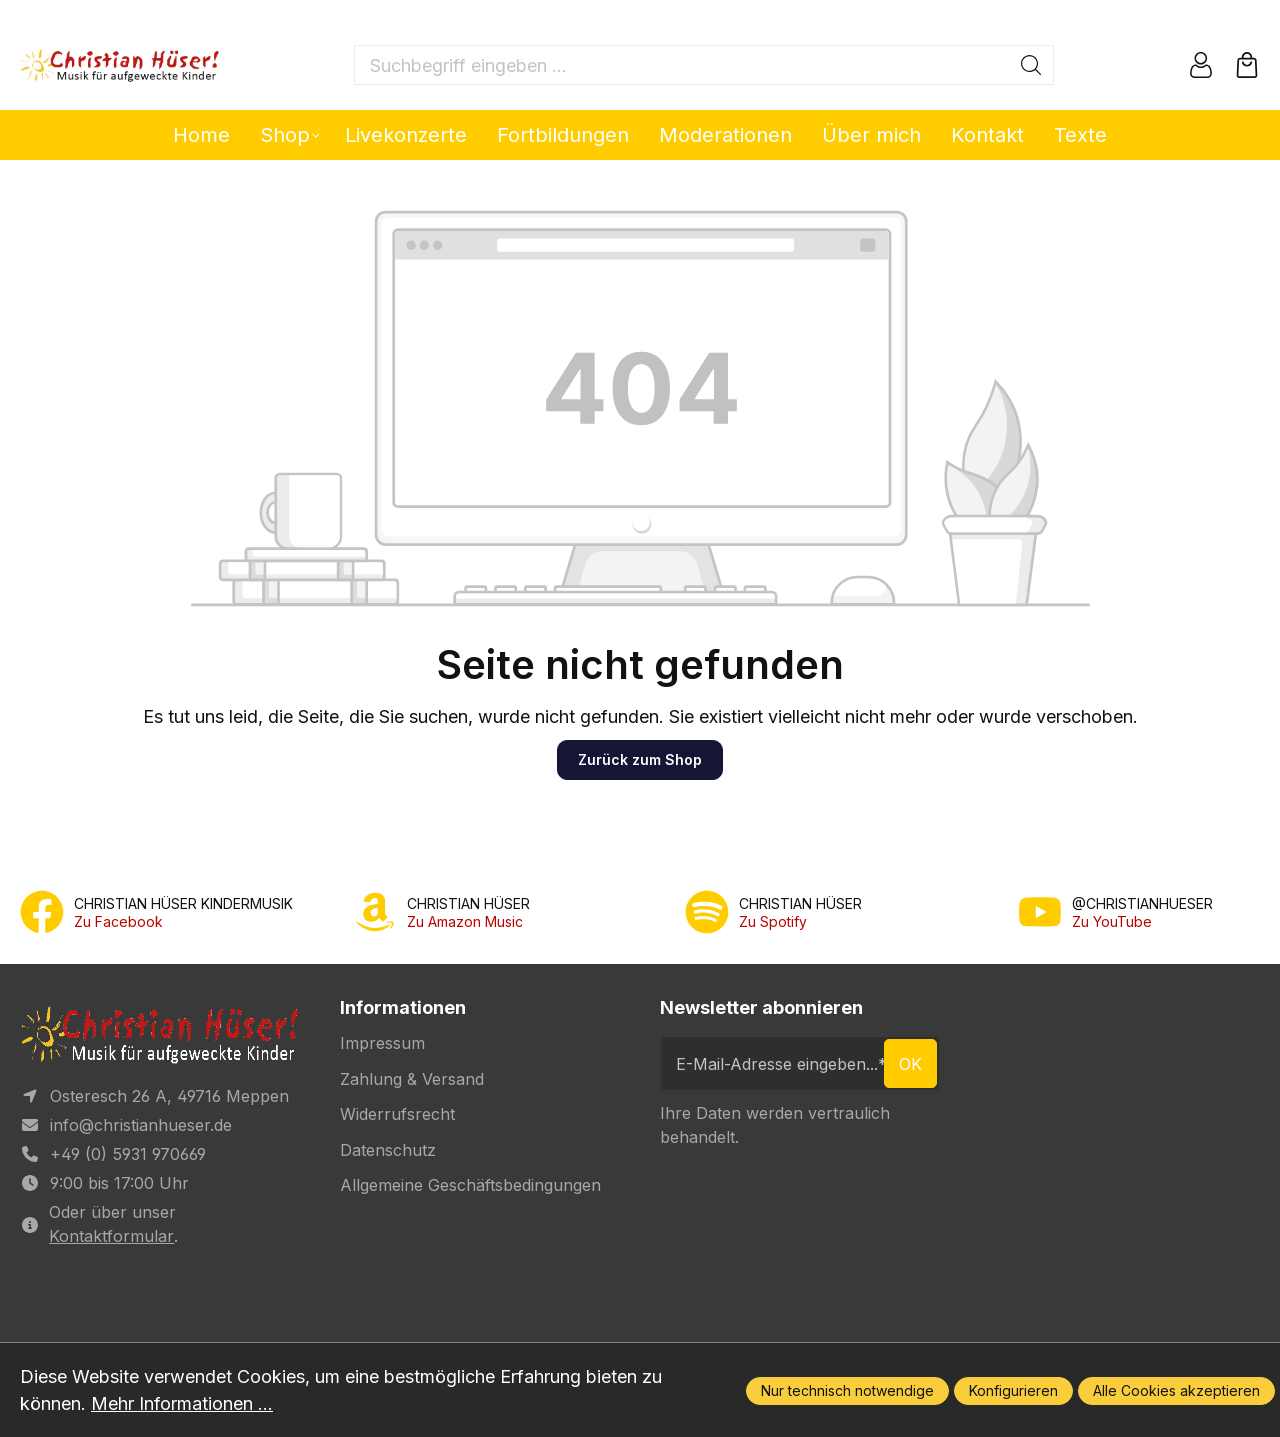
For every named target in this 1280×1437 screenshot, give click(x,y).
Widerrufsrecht (397, 1114)
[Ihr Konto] (1201, 65)
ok (910, 1064)
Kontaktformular (111, 1236)
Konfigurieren (1013, 1390)
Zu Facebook (118, 921)
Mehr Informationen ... (182, 1403)
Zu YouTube (1112, 921)
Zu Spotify (773, 921)
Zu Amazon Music (465, 921)
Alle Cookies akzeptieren (1176, 1390)
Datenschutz (388, 1150)
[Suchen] (1031, 65)
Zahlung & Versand (412, 1079)
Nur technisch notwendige (847, 1390)
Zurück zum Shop (640, 759)
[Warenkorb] (1247, 65)
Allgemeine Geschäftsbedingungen (470, 1185)
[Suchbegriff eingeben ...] (682, 65)
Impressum (382, 1043)
